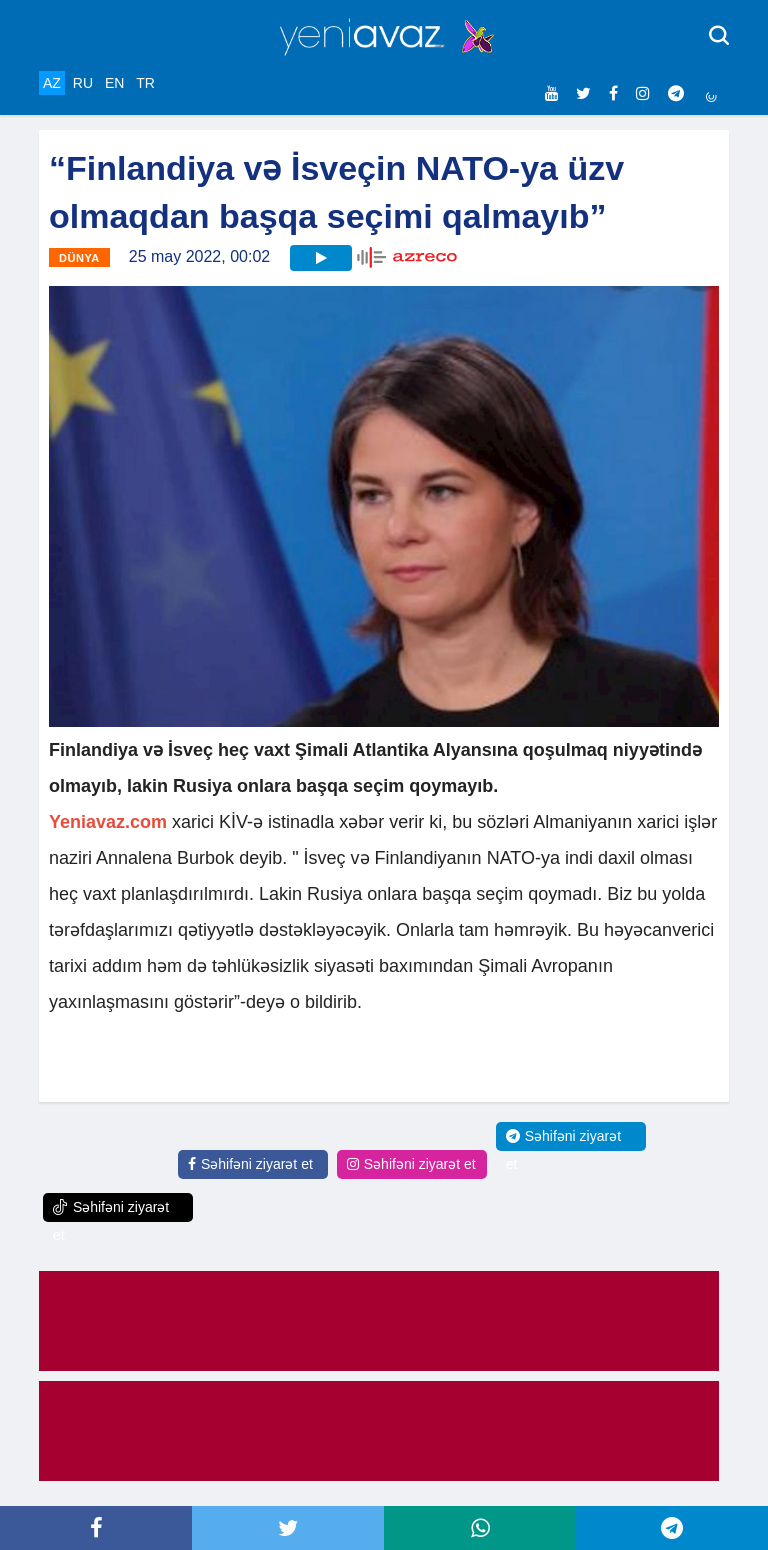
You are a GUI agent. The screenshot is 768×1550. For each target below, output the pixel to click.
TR (145, 83)
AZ (52, 83)
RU (83, 83)
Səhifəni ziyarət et (250, 1164)
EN (114, 83)
